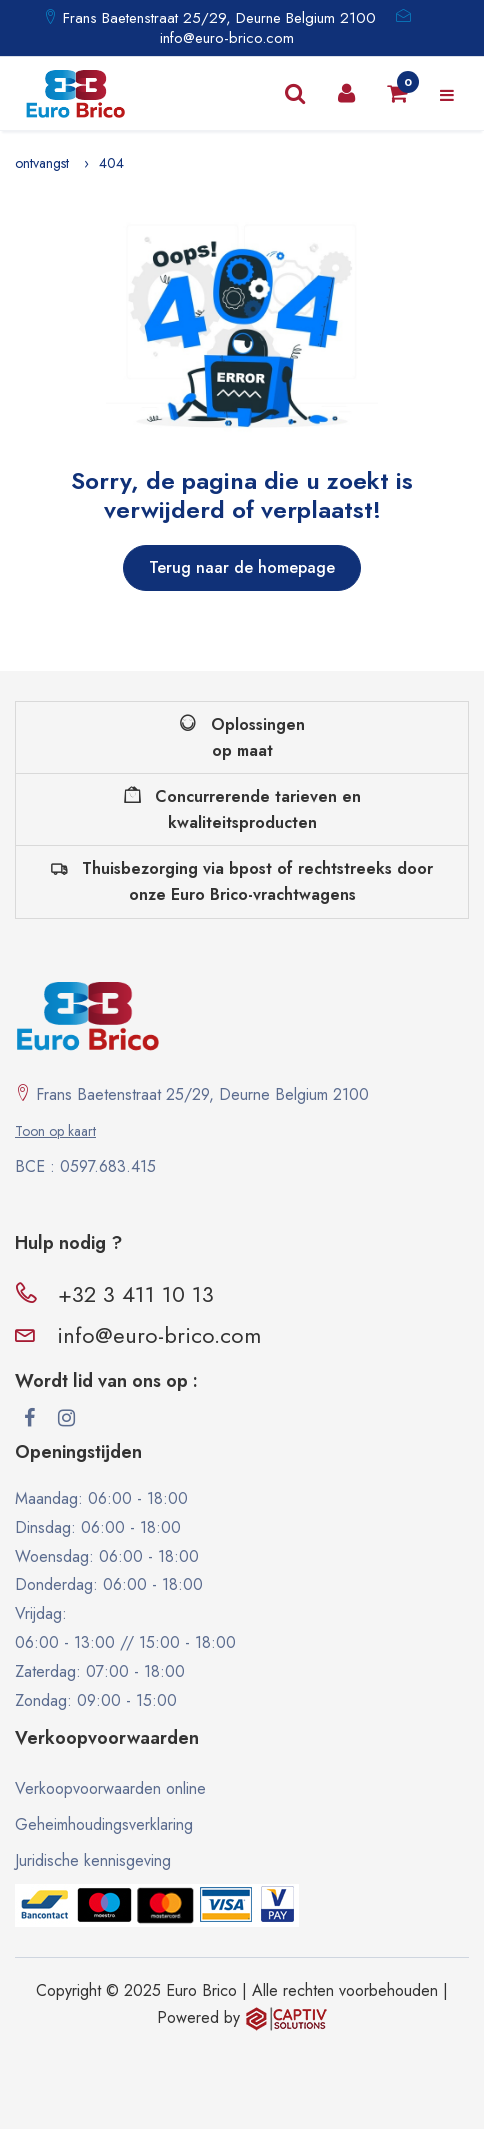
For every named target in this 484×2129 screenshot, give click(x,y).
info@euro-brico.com (227, 38)
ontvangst (42, 163)
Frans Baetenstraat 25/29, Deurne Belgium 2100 (217, 18)
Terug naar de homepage (242, 567)
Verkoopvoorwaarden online (110, 1788)
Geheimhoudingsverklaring (104, 1824)
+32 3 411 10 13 (136, 1294)
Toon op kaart (55, 1131)
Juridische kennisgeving (93, 1860)
